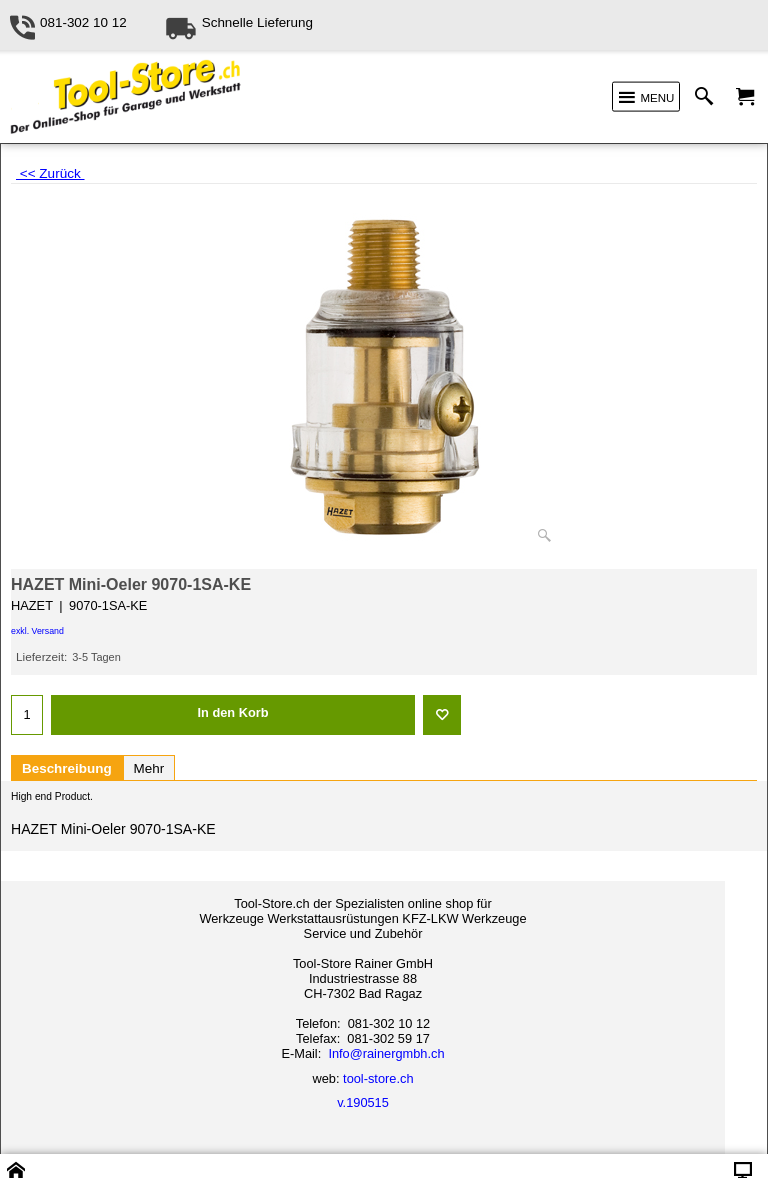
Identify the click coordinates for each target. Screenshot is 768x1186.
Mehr (149, 768)
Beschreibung (67, 768)
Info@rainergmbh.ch (386, 1053)
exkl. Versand (37, 631)
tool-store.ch (378, 1078)
